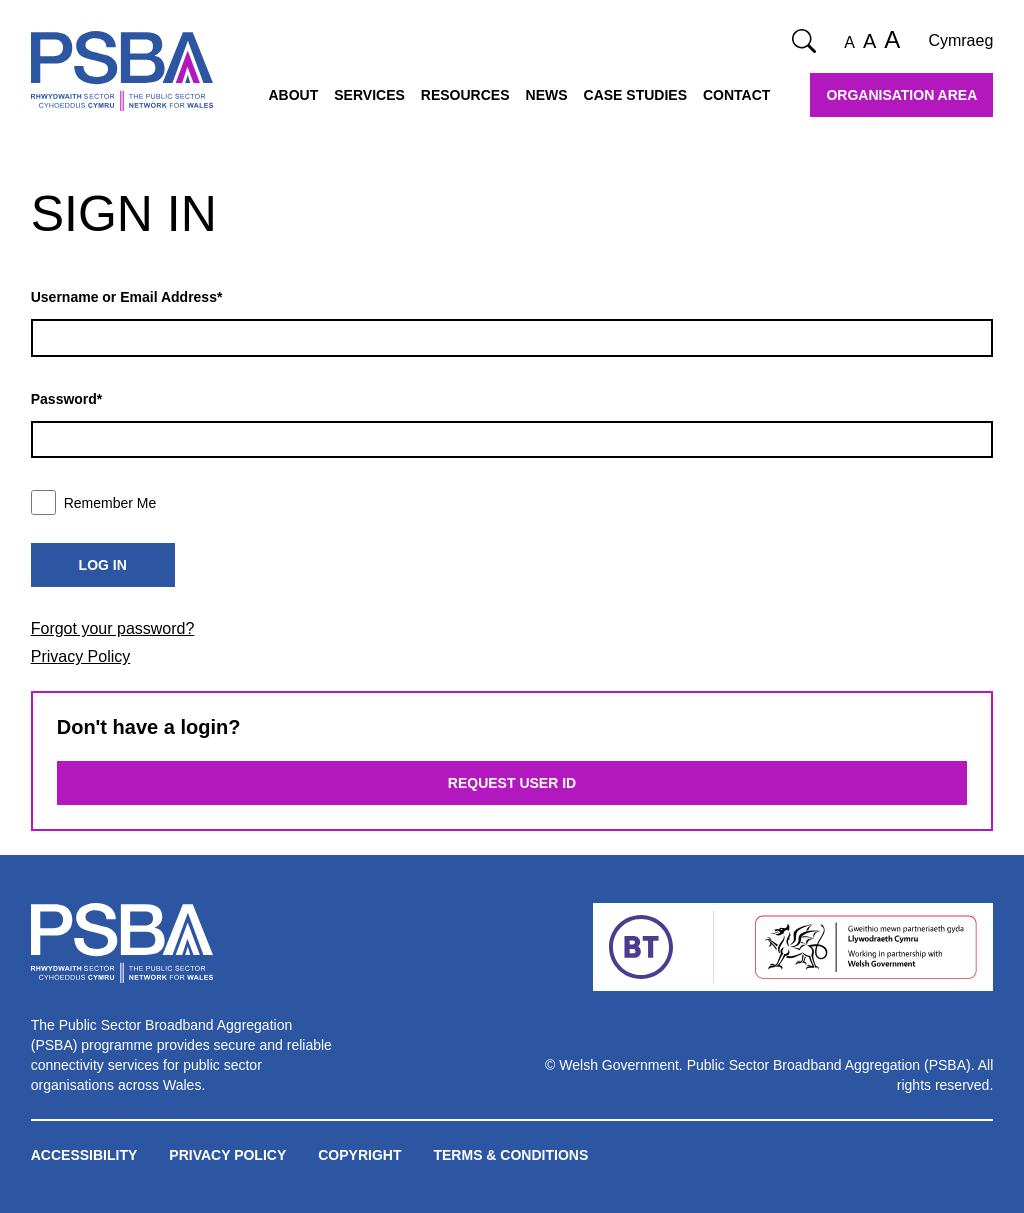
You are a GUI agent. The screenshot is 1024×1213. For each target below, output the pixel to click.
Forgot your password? (113, 628)
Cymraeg (960, 40)
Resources (465, 95)
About (294, 95)
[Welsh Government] (865, 947)
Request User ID (512, 783)
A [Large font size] (869, 41)
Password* (67, 399)
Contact (736, 95)
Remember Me (94, 502)
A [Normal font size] (849, 42)
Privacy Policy (81, 656)
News (547, 95)
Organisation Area (901, 95)
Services (369, 95)
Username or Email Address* (127, 297)
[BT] (641, 947)
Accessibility (84, 1155)
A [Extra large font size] (892, 39)
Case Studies (635, 95)
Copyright (359, 1155)
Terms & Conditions (510, 1155)
